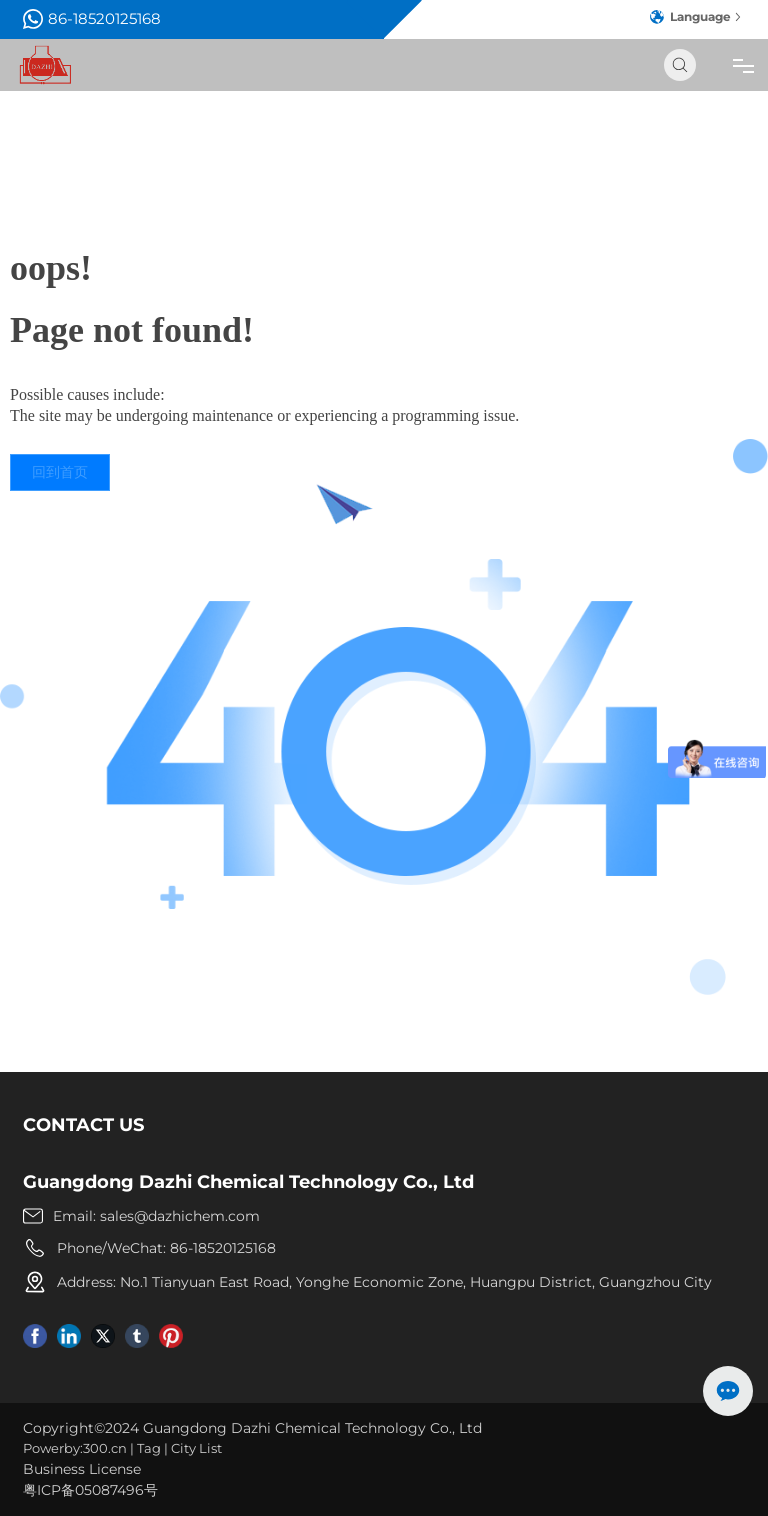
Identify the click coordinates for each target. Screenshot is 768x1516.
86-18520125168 (92, 19)
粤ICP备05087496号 (90, 1490)
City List (196, 1448)
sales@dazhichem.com (180, 1216)
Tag (149, 1448)
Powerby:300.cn (75, 1448)
